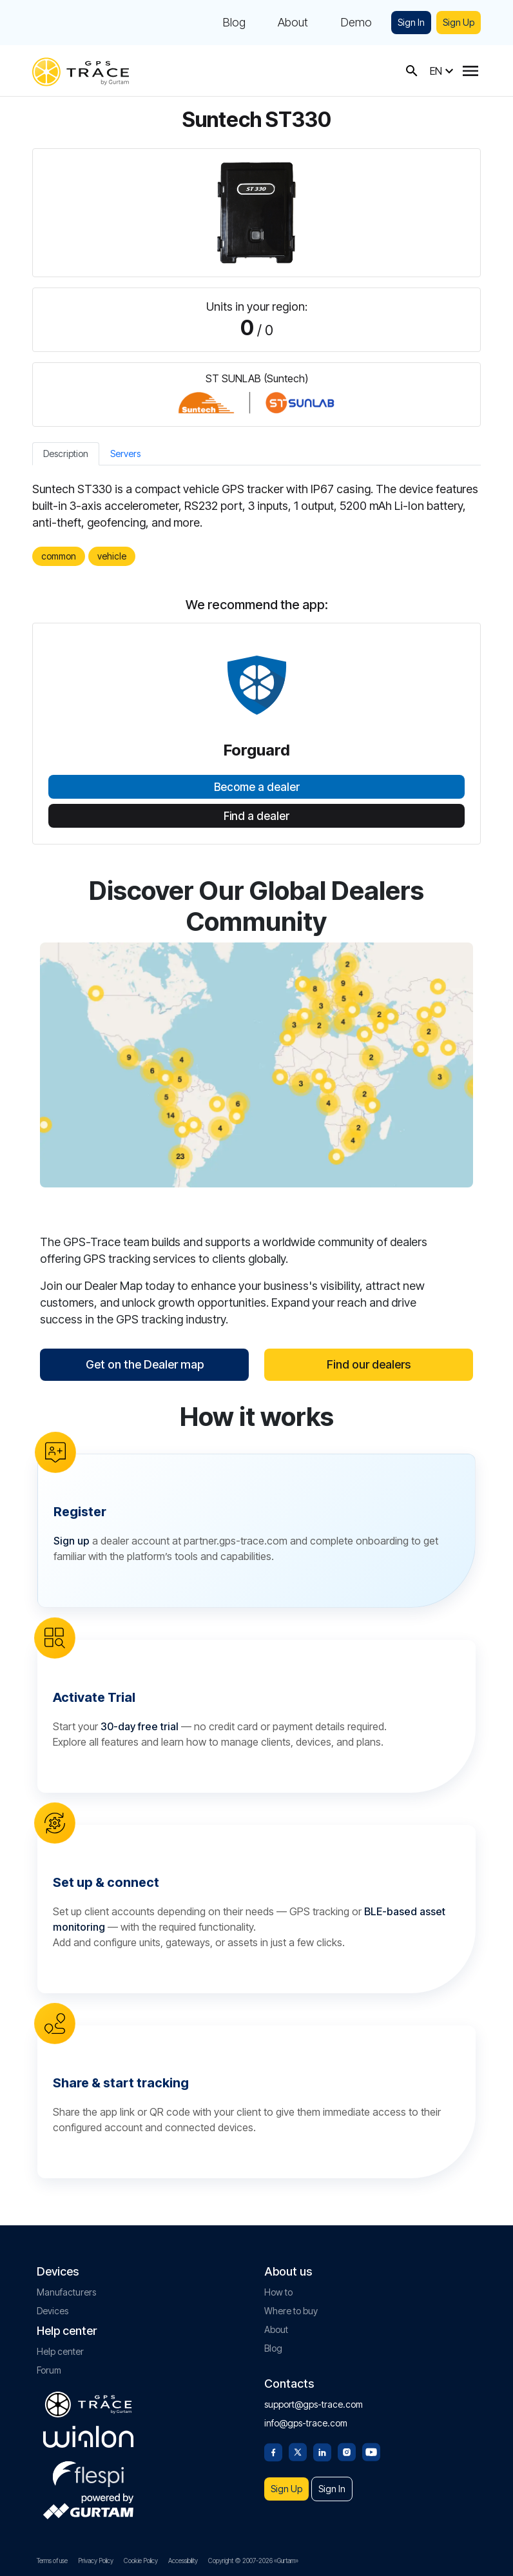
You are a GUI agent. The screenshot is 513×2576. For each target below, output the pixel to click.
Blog (234, 22)
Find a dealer (256, 816)
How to (278, 2292)
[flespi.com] (88, 2471)
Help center (60, 2351)
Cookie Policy (141, 2560)
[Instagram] (347, 2451)
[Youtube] (371, 2451)
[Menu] (470, 71)
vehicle (111, 556)
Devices (52, 2310)
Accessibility (183, 2560)
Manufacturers (66, 2292)
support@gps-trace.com (313, 2404)
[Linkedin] (322, 2451)
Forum (49, 2370)
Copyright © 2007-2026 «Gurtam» (253, 2560)
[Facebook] (273, 2451)
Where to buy (291, 2310)
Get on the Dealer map (145, 1364)
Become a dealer (257, 787)
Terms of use (52, 2560)
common (58, 556)
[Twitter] (298, 2451)
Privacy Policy (95, 2560)
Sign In (411, 22)
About (293, 22)
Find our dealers (369, 1364)
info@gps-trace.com (305, 2422)
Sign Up (458, 22)
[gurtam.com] (88, 2437)
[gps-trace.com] (80, 70)
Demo (356, 22)
